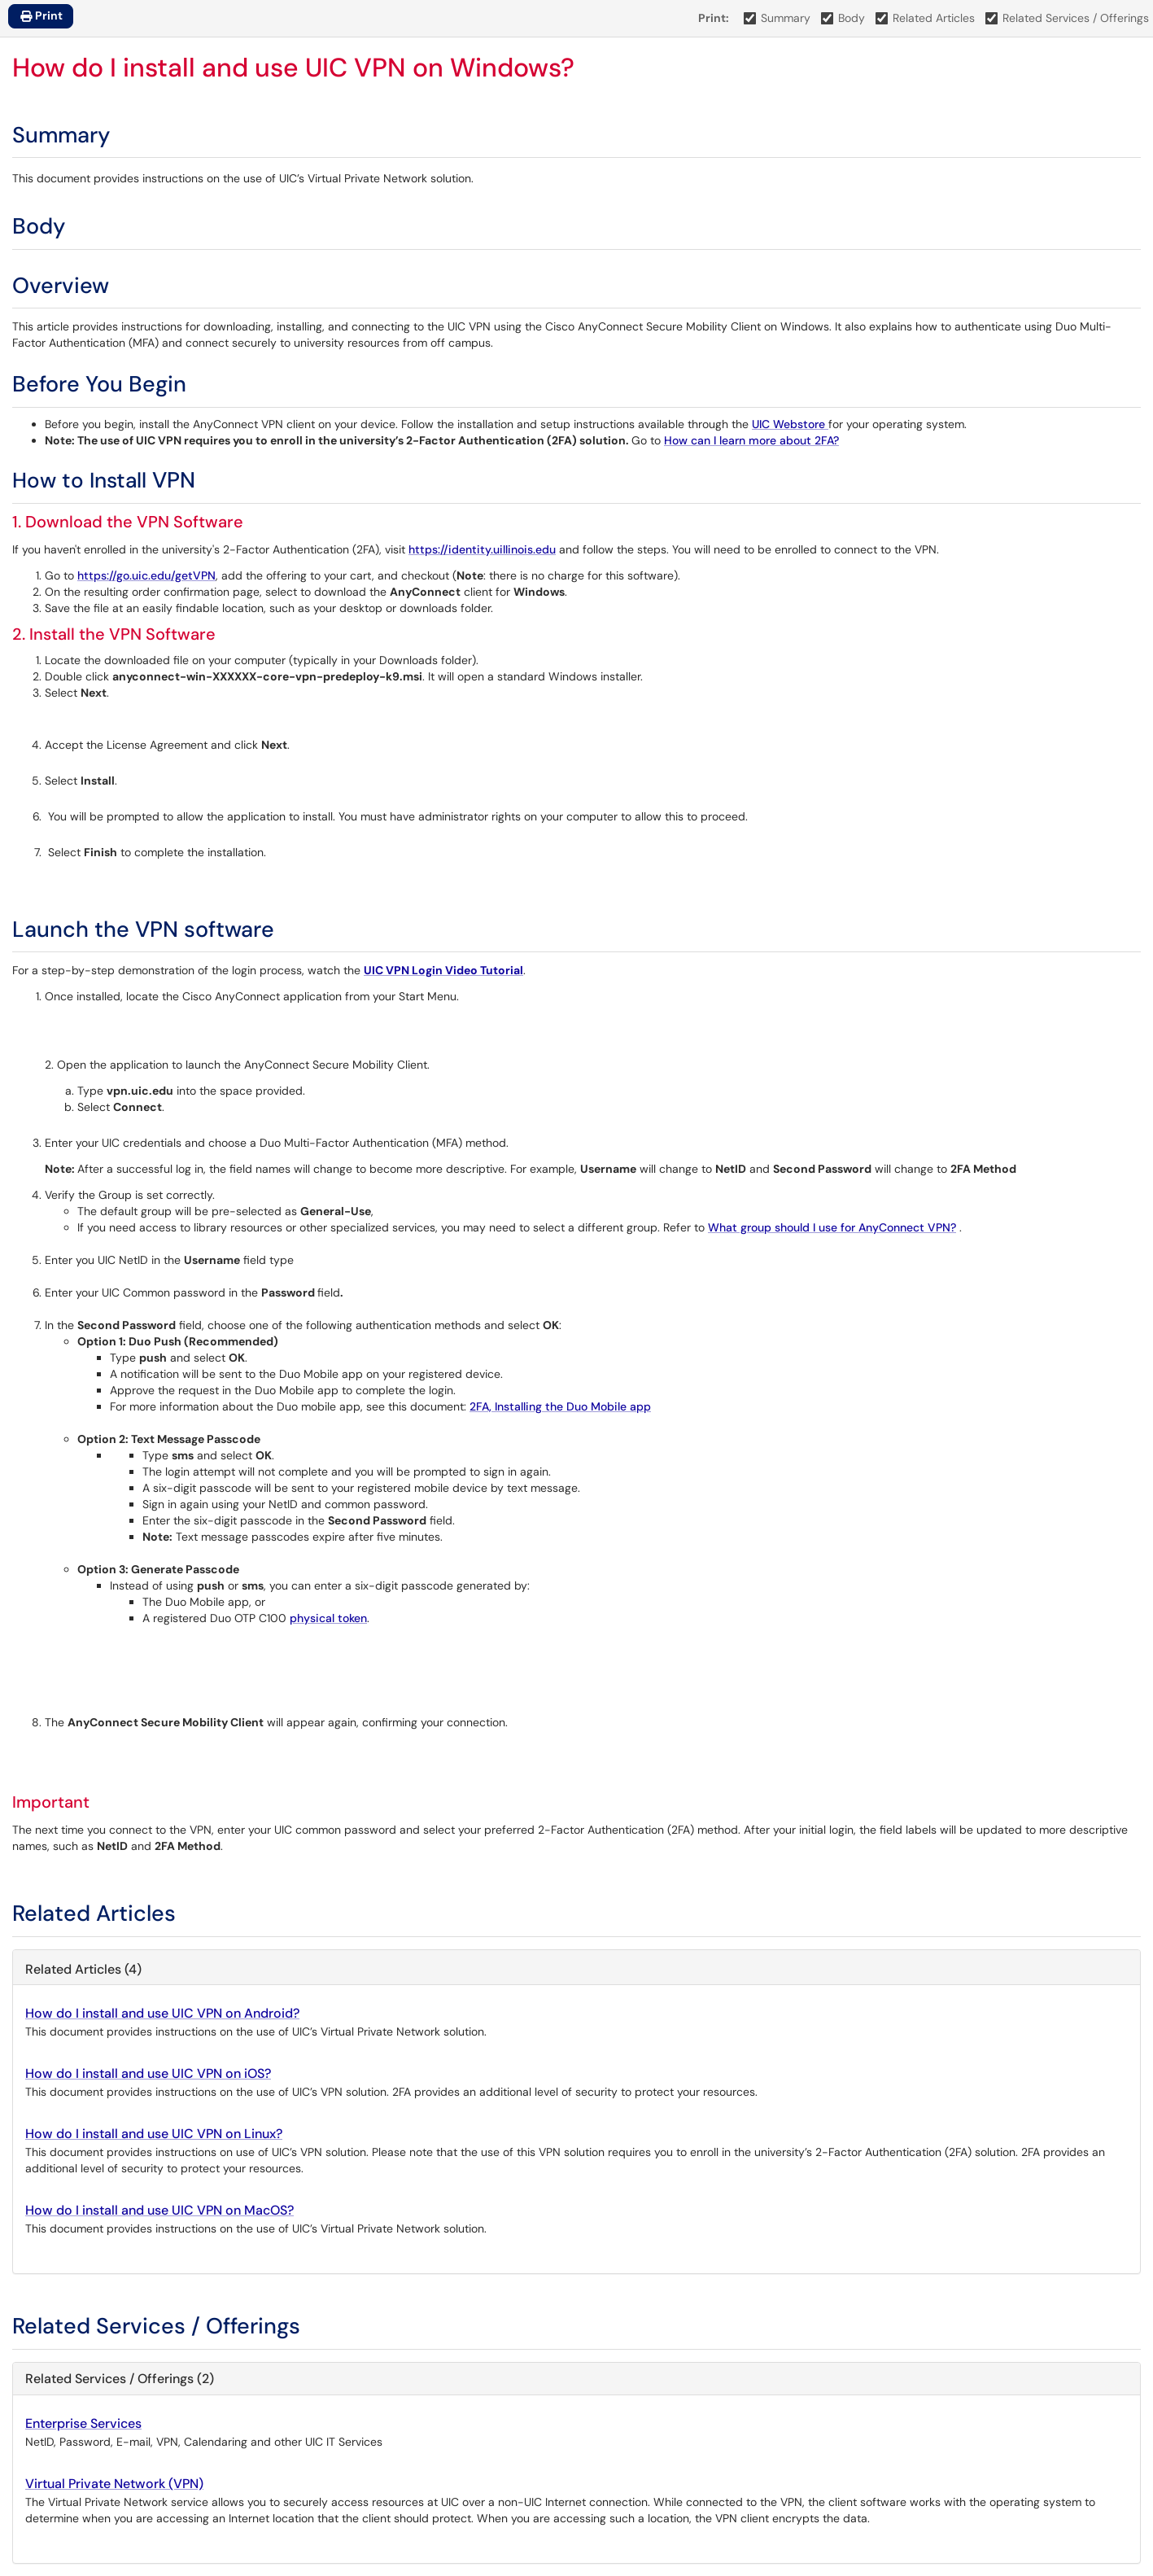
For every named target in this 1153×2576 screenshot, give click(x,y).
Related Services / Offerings (1067, 18)
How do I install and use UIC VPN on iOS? (148, 2073)
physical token (328, 1618)
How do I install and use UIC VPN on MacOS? (159, 2210)
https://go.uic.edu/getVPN (146, 575)
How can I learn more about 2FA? (751, 440)
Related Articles (925, 18)
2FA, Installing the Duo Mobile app (560, 1406)
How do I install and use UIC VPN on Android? (162, 2013)
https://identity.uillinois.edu (482, 549)
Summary (777, 18)
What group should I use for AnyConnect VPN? (832, 1227)
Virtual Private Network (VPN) (114, 2483)
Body (843, 18)
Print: (713, 18)
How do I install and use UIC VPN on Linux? (153, 2133)
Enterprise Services (83, 2423)
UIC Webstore (790, 424)
